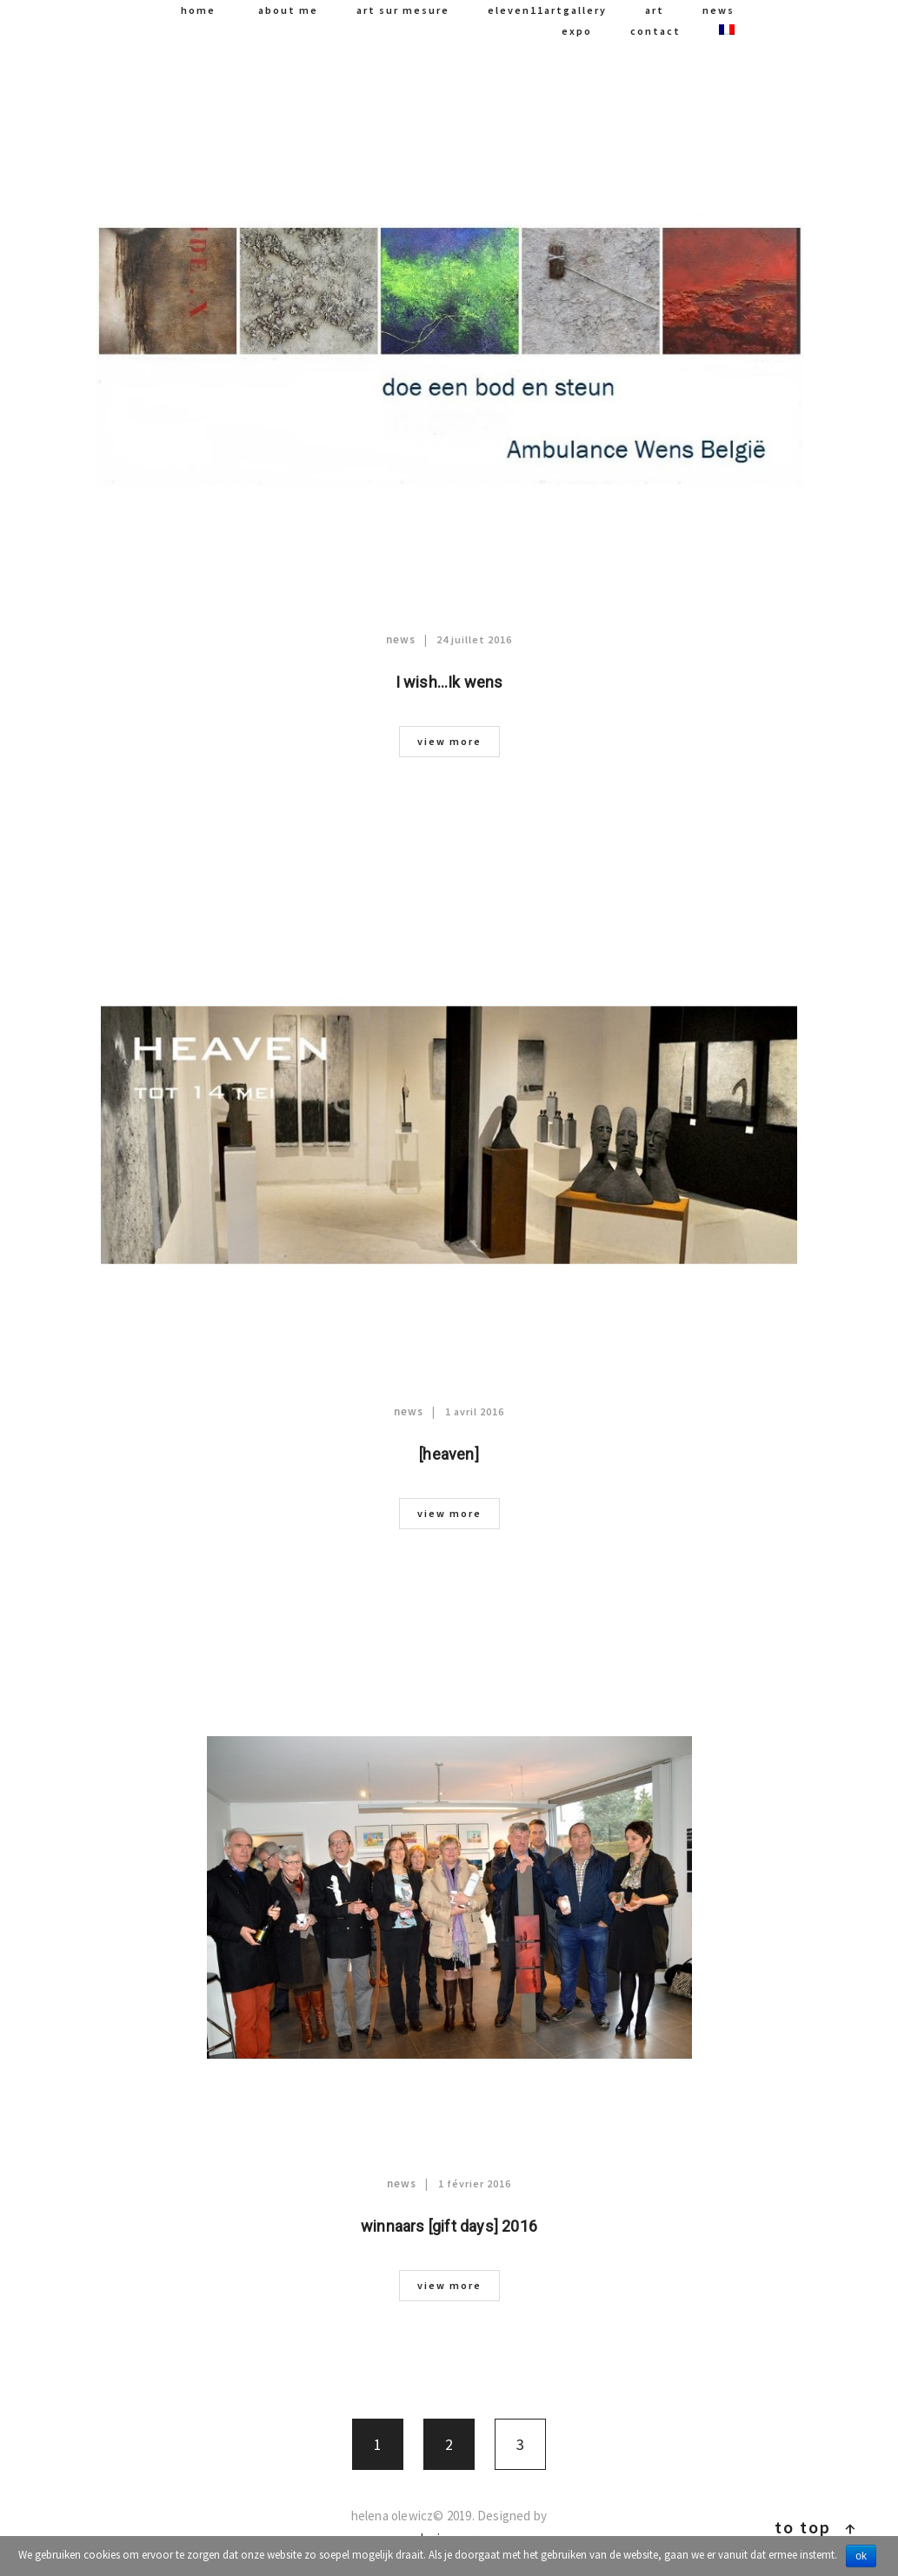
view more (449, 741)
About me (288, 10)
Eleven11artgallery (547, 10)
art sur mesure (402, 10)
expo (577, 30)
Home (198, 10)
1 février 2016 (474, 2183)
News (718, 10)
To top (816, 2527)
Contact (655, 30)
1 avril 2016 (474, 1411)
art (654, 10)
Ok (861, 2556)
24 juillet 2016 (474, 639)
